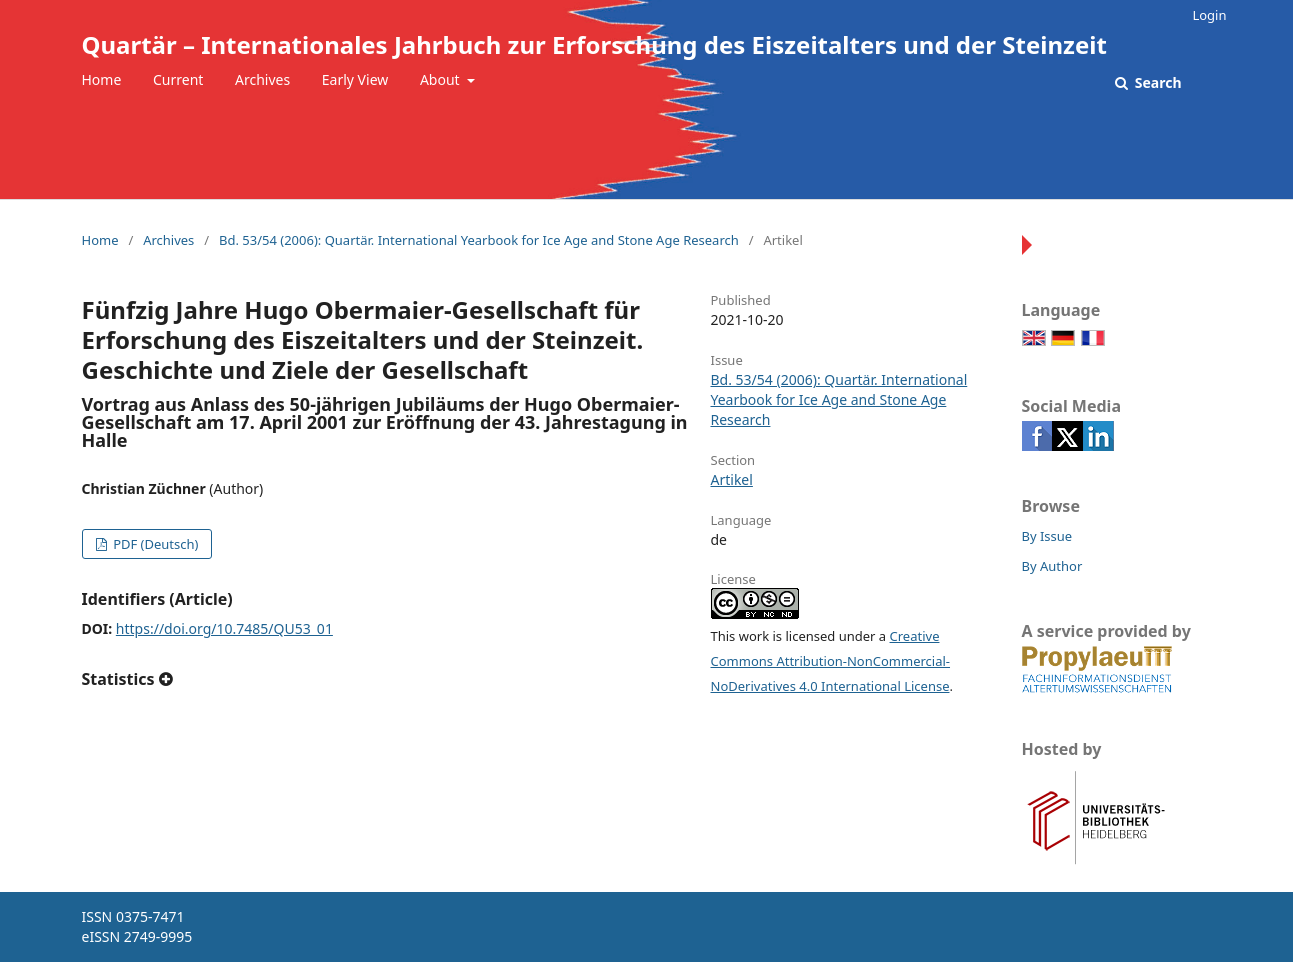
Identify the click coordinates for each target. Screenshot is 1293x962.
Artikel (732, 479)
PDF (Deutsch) (154, 544)
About (441, 79)
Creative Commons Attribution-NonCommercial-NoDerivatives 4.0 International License (831, 661)
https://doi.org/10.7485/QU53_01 (224, 628)
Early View (355, 79)
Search (1156, 82)
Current (178, 79)
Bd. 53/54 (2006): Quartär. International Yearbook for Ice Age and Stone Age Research (479, 240)
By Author (1052, 566)
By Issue (1047, 536)
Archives (262, 79)
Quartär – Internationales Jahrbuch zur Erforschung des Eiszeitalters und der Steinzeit (594, 44)
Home (102, 79)
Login (1209, 15)
